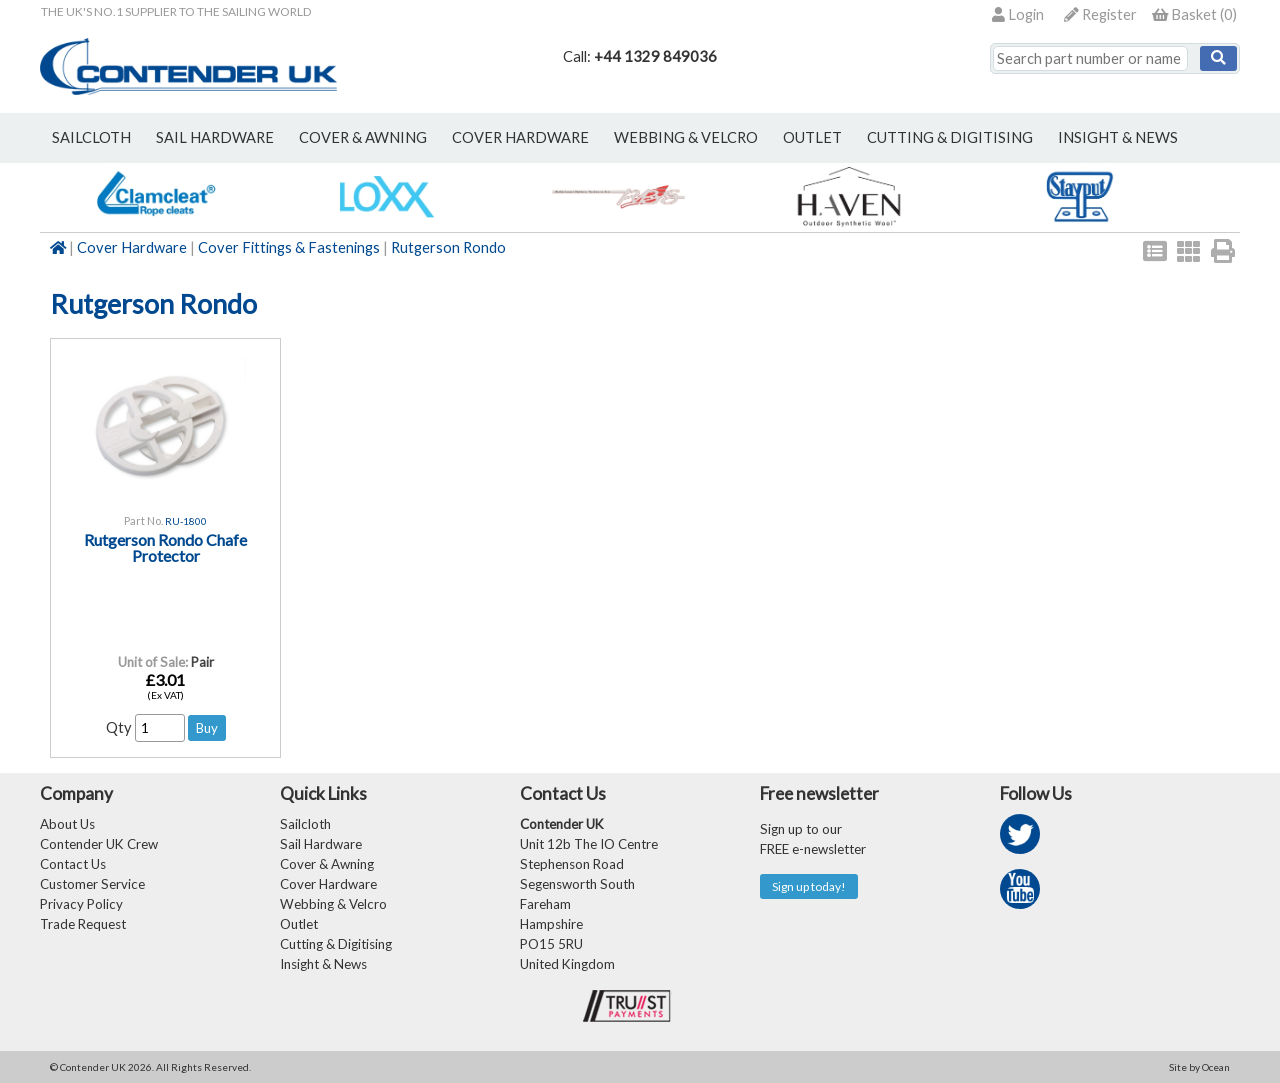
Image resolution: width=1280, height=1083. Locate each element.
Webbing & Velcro (333, 904)
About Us (67, 824)
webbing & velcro (686, 137)
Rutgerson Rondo (448, 247)
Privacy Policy (81, 904)
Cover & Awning (327, 864)
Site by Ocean (1199, 1067)
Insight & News (1118, 137)
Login (1018, 14)
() (1194, 14)
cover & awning (363, 137)
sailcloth (91, 137)
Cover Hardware (132, 247)
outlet (812, 137)
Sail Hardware (321, 844)
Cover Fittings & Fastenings (289, 247)
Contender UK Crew (99, 844)
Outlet (299, 924)
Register (1100, 14)
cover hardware (520, 137)
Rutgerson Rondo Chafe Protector (165, 547)
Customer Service (92, 884)
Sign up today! (809, 886)
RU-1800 (186, 521)
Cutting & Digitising (950, 137)
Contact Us (73, 864)
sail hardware (215, 137)
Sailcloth (305, 824)
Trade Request (83, 924)
